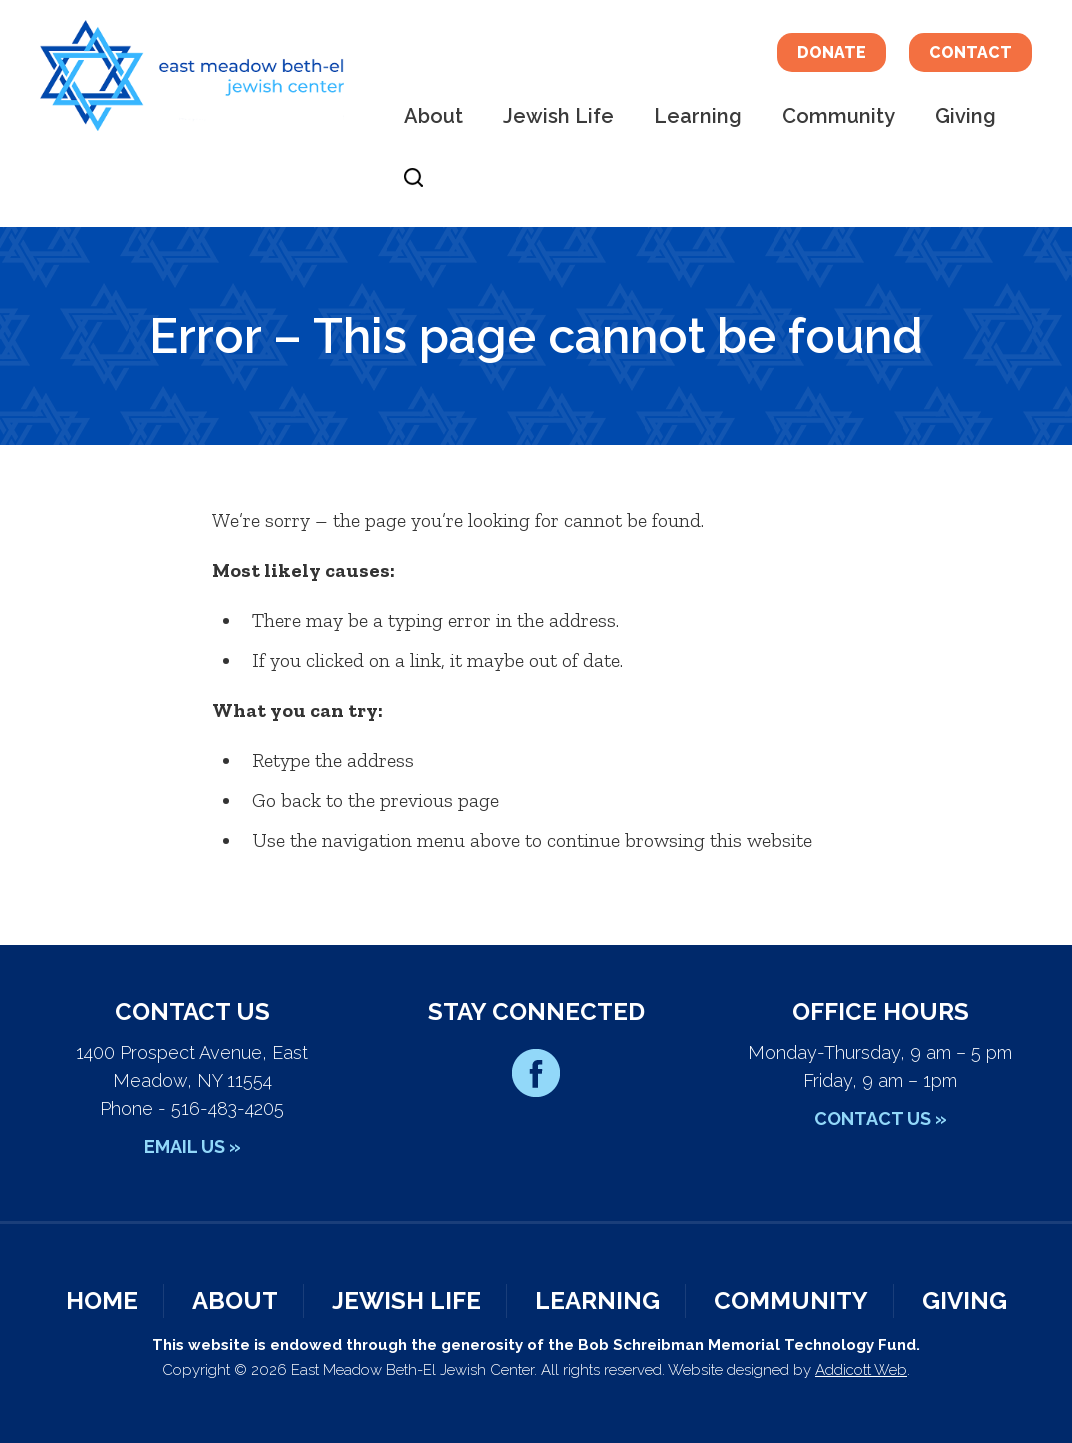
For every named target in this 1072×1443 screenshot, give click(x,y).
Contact (970, 52)
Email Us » (192, 1146)
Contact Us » (880, 1118)
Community (838, 116)
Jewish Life (558, 116)
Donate (831, 52)
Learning (698, 116)
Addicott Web (861, 1370)
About (433, 116)
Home (102, 1300)
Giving (965, 116)
